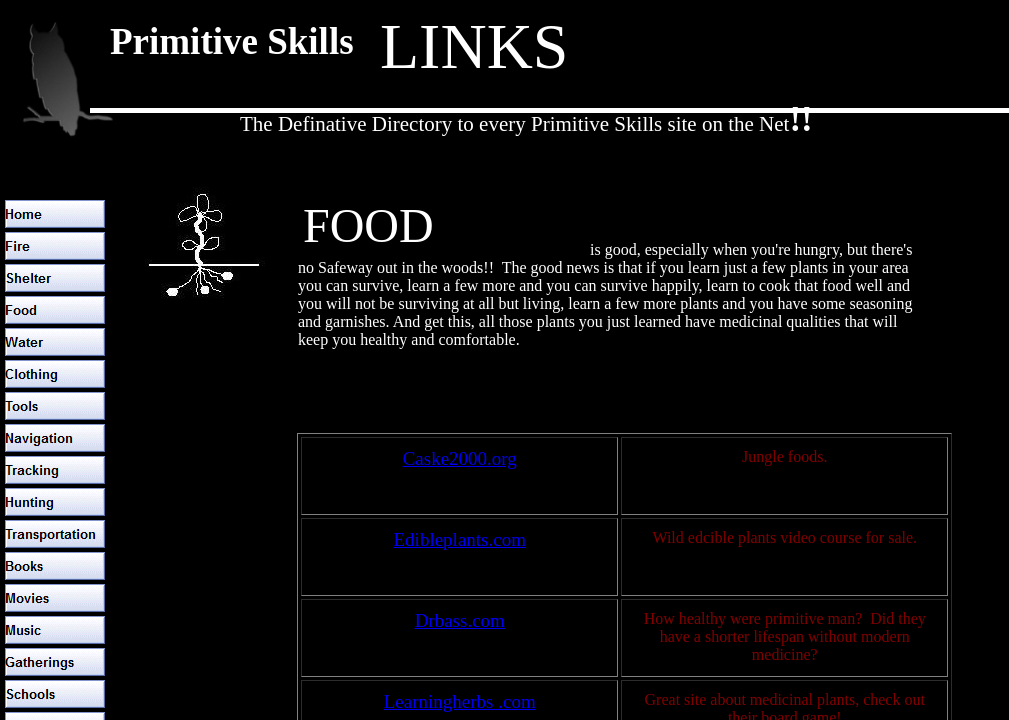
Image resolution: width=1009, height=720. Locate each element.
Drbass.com (460, 620)
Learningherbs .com (460, 701)
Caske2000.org (460, 458)
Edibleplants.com (460, 539)
